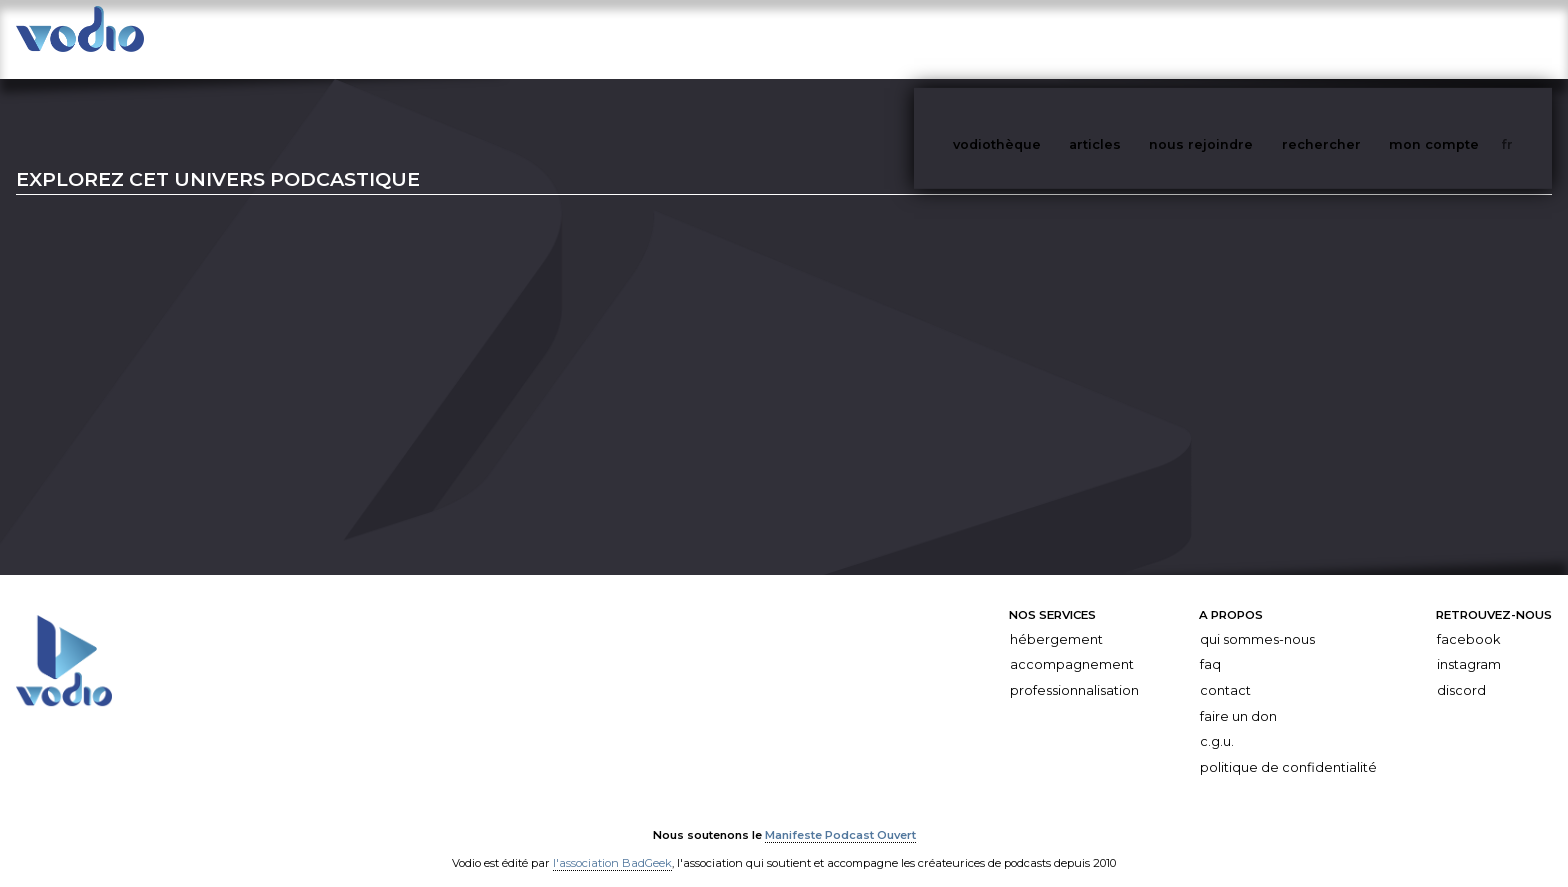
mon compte (1467, 38)
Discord (1461, 670)
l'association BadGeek (612, 843)
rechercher (1358, 38)
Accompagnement (1072, 644)
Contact (1225, 670)
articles (1140, 38)
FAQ (1210, 644)
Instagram (1469, 644)
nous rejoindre (1242, 38)
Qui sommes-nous (1257, 619)
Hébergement (1056, 619)
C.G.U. (1217, 721)
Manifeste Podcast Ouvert (840, 815)
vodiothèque (1045, 38)
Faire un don (1238, 696)
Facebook (1468, 619)
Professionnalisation (1074, 670)
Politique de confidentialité (1288, 747)
